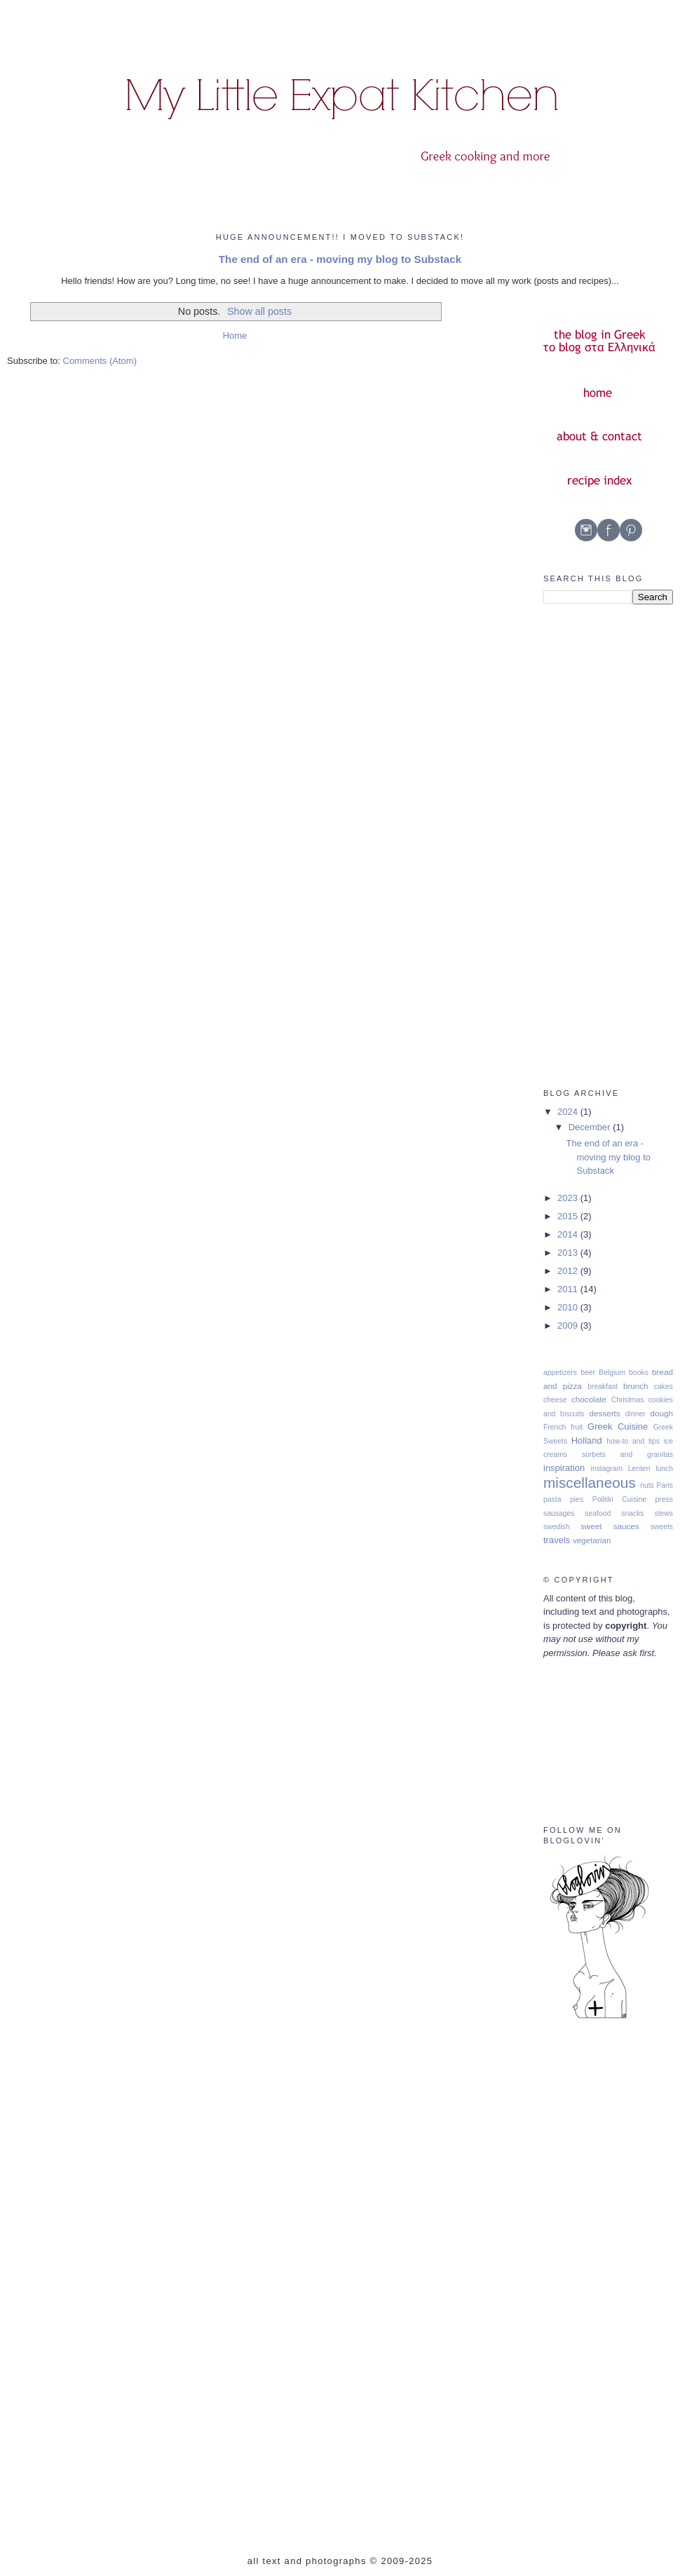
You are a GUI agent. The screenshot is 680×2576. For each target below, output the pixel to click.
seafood (598, 1513)
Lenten (639, 1468)
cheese (555, 1400)
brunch (635, 1385)
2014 (568, 1234)
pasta (552, 1499)
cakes (663, 1386)
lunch (664, 1468)
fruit (577, 1427)
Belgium (612, 1372)
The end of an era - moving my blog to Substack (340, 259)
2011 (568, 1289)
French (554, 1427)
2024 (568, 1111)
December (591, 1127)
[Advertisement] (599, 845)
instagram (607, 1468)
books (638, 1372)
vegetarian (592, 1540)
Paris (664, 1485)
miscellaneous (589, 1483)
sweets (662, 1527)
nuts (647, 1485)
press (664, 1499)
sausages (558, 1513)
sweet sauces (609, 1526)
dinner (635, 1414)
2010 (568, 1307)
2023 (568, 1198)
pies (576, 1499)
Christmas (627, 1400)
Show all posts (259, 311)
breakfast (602, 1386)
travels (556, 1540)
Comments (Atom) (100, 360)
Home (235, 335)
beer (587, 1372)
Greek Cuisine (617, 1426)
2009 (568, 1325)
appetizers (560, 1372)
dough (662, 1413)
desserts (605, 1413)
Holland (586, 1440)
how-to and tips (633, 1441)
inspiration (564, 1468)
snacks (632, 1513)
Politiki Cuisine (619, 1499)
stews (663, 1513)
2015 (568, 1216)
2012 (568, 1271)
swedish (556, 1527)
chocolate (588, 1399)
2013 (568, 1252)
